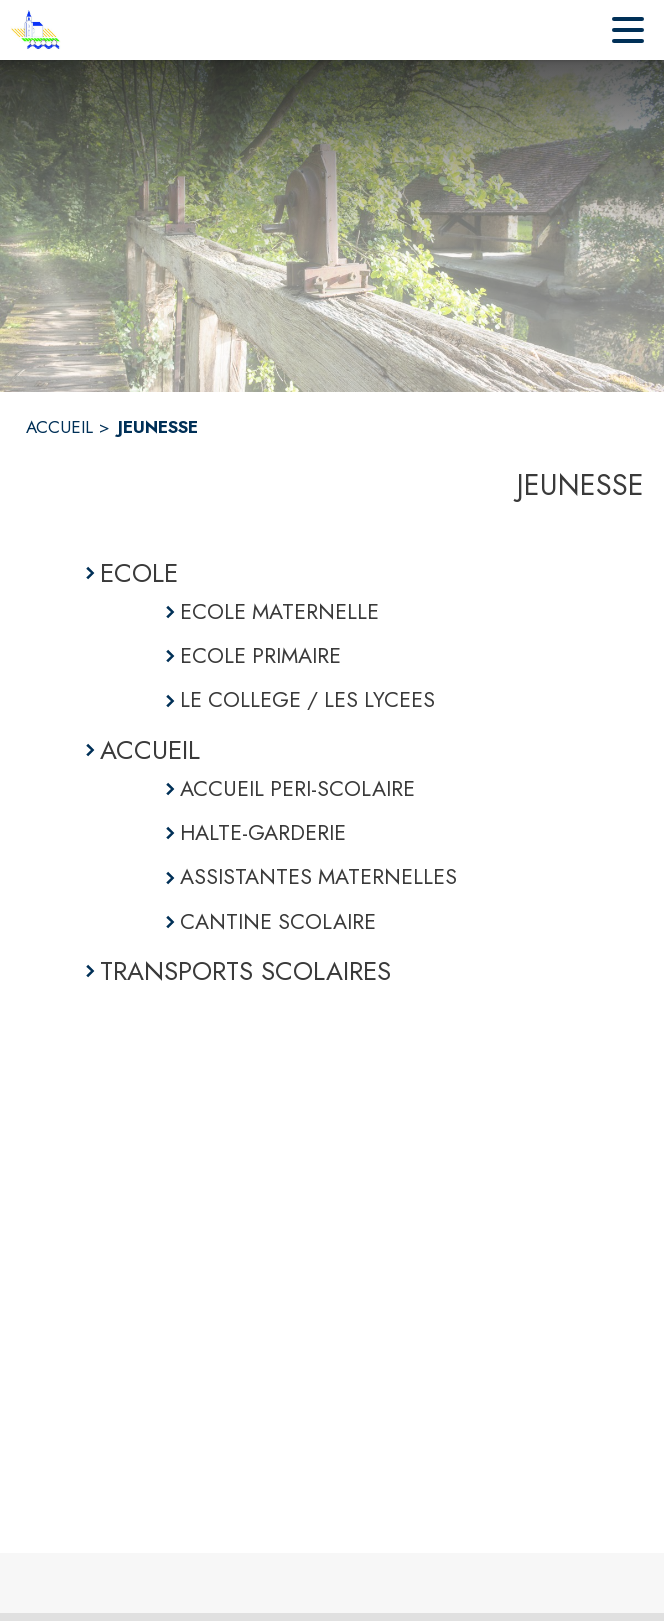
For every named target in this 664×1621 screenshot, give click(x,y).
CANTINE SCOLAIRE (278, 921)
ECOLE (139, 573)
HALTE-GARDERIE (263, 832)
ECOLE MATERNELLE (279, 611)
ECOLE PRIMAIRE (260, 655)
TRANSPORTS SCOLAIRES (245, 971)
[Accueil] (35, 30)
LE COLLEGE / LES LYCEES (307, 699)
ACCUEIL (150, 750)
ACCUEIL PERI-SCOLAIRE (297, 788)
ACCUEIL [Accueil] (59, 427)
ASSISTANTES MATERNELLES (318, 876)
